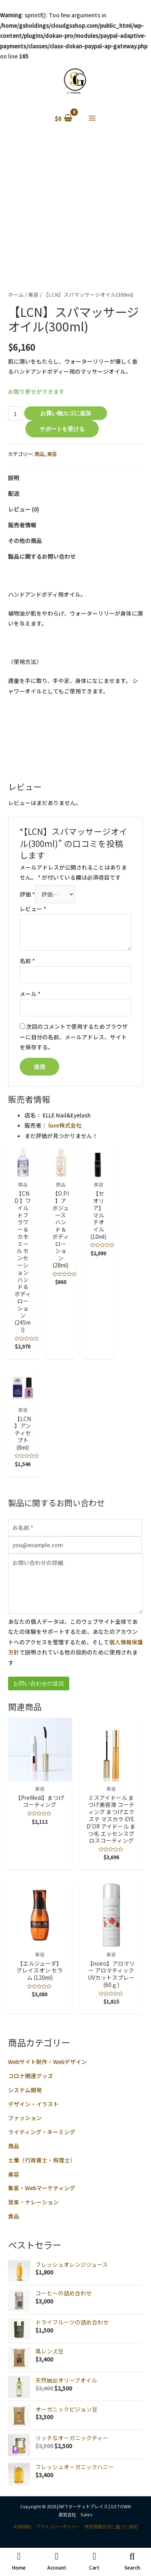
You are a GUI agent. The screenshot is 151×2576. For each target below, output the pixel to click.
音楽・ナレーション (33, 2202)
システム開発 (25, 2090)
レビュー (33, 909)
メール (30, 994)
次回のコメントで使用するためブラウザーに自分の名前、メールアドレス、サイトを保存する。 (74, 1036)
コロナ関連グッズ (30, 2076)
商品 (13, 2146)
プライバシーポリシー (58, 2526)
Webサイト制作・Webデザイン (47, 2062)
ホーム (16, 294)
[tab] (75, 478)
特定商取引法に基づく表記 (111, 2526)
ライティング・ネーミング (41, 2132)
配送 (13, 493)
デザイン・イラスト (33, 2104)
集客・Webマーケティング (41, 2188)
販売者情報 (22, 525)
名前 (27, 961)
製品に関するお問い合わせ (42, 556)
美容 (13, 2174)
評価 (27, 894)
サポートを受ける (62, 429)
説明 (13, 478)
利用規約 (22, 2526)
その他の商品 (25, 541)
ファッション (25, 2118)
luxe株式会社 (65, 1125)
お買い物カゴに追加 (65, 413)
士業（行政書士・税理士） (42, 2160)
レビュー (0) (23, 509)
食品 (13, 2216)
